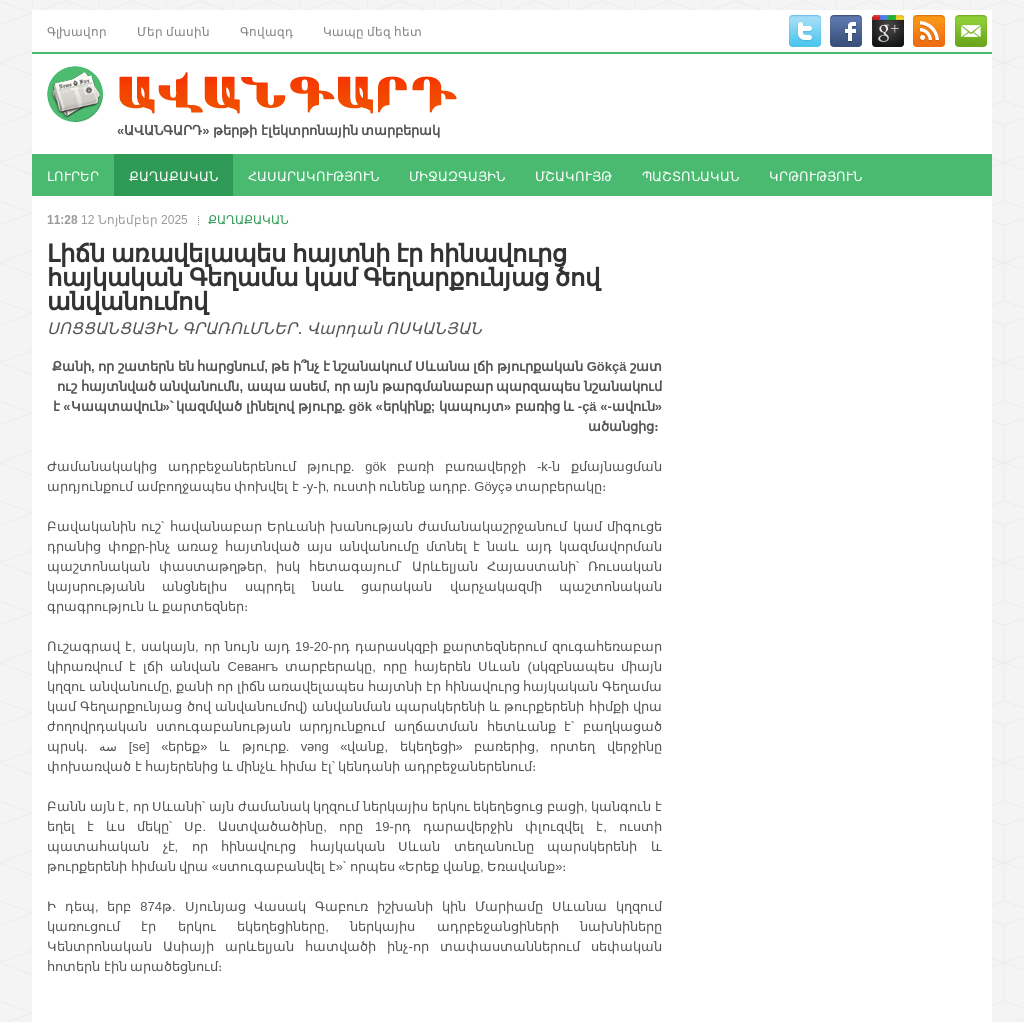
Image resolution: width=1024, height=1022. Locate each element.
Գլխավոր (77, 30)
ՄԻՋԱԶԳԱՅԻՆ (457, 175)
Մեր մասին (173, 30)
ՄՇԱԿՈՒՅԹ (573, 175)
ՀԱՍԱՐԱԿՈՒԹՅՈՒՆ (313, 175)
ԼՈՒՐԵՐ (73, 175)
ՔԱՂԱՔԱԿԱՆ (173, 175)
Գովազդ (266, 30)
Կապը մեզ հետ (372, 30)
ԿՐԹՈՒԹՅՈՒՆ (815, 175)
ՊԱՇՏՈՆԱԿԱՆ (690, 175)
